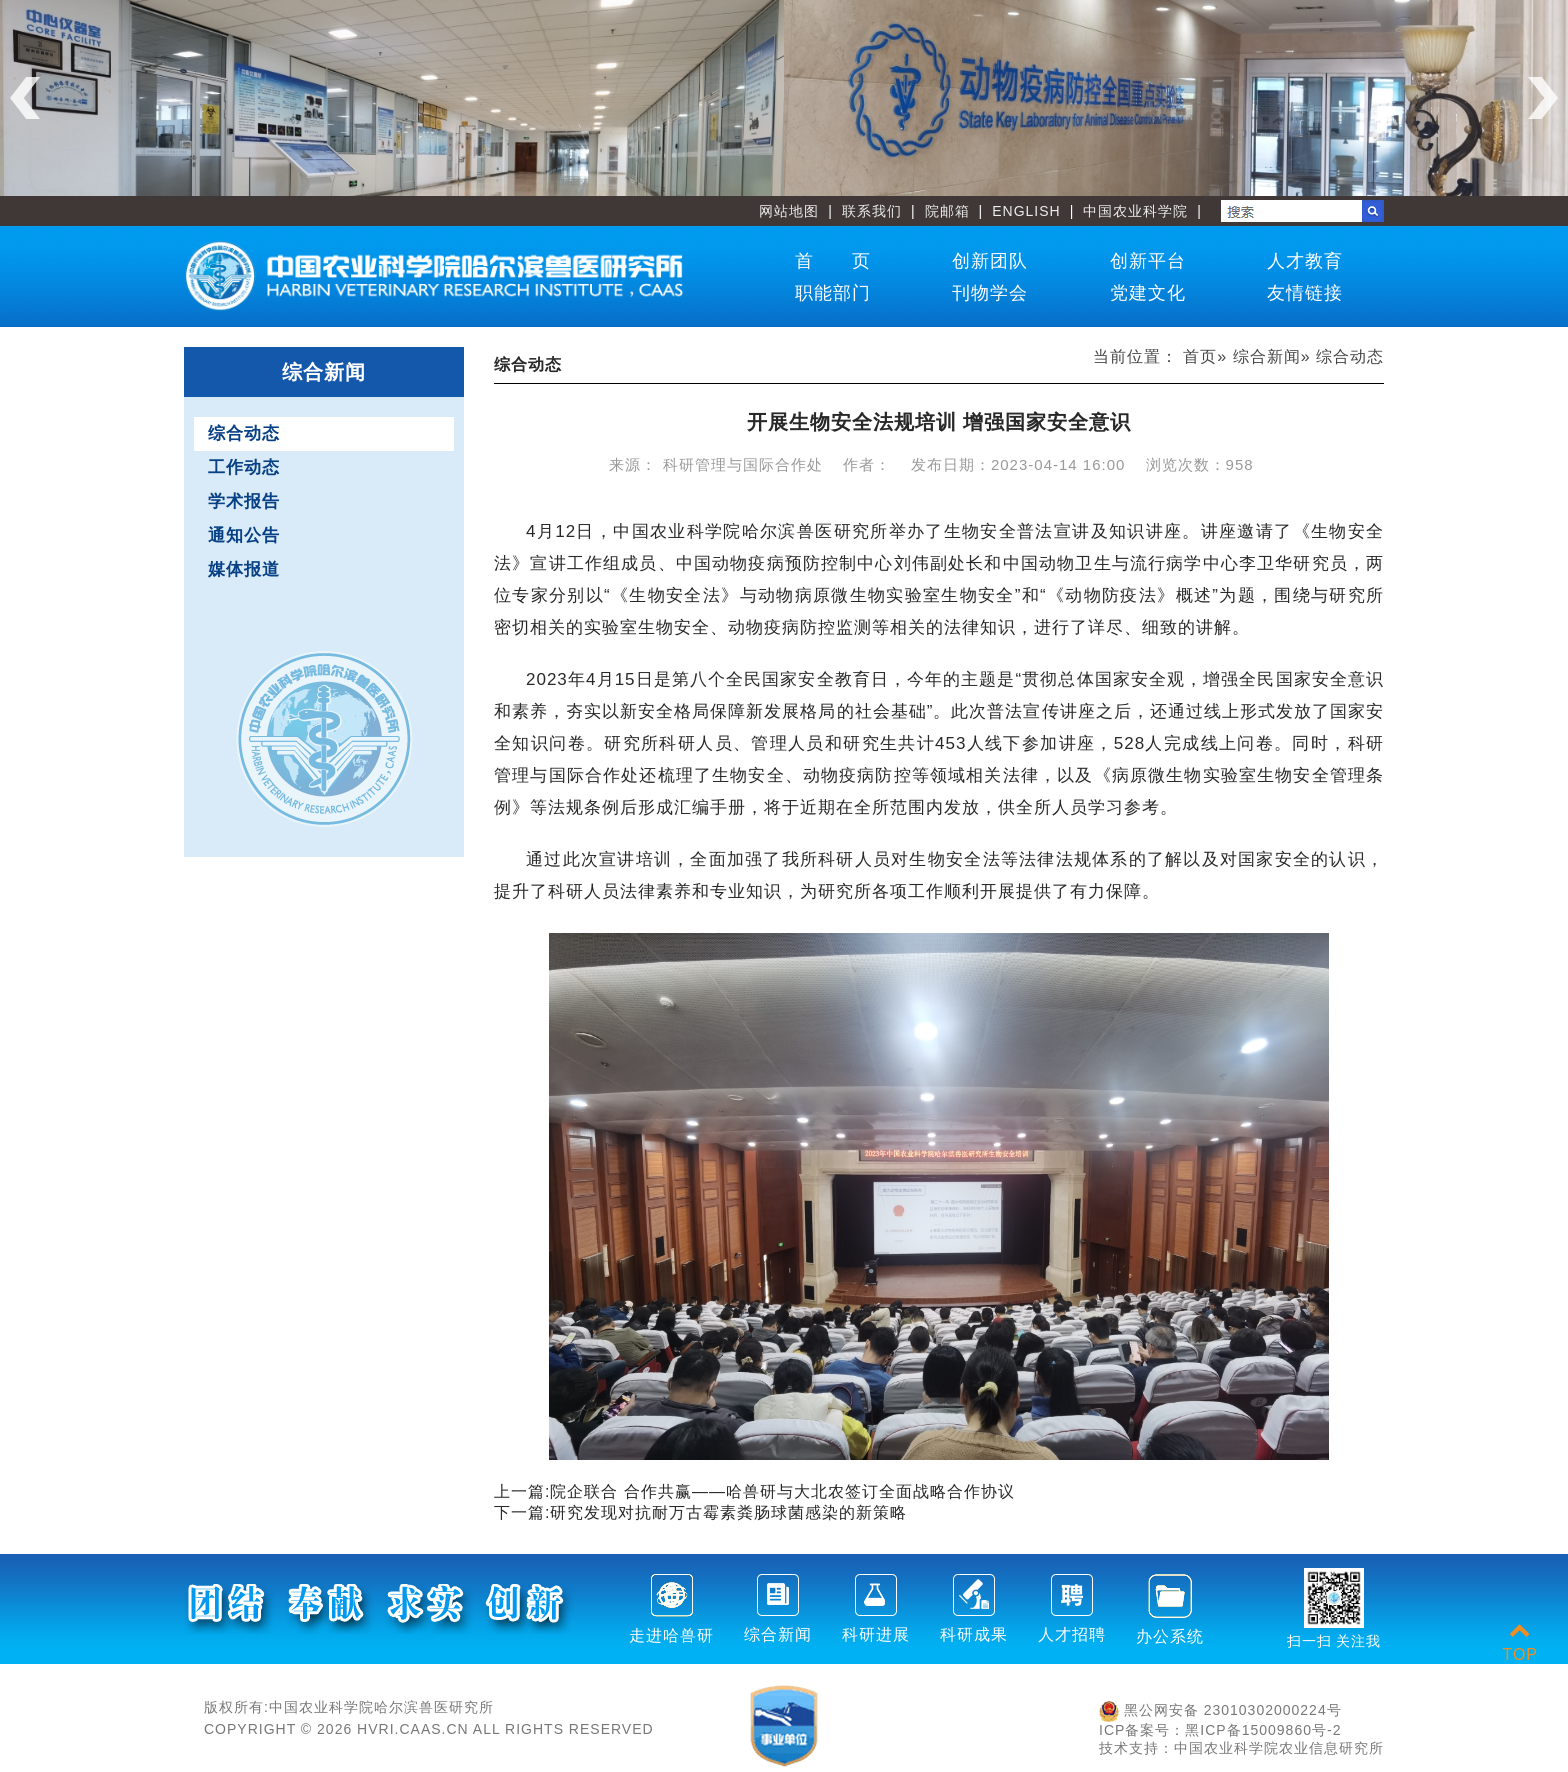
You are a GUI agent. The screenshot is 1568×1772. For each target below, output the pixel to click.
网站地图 (789, 211)
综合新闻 (1267, 356)
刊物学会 (990, 293)
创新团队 (990, 261)
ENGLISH (1026, 211)
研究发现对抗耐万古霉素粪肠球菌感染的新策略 (728, 1512)
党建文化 (1148, 293)
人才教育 (1305, 261)
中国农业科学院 (1135, 211)
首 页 (833, 261)
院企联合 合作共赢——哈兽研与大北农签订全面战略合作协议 (782, 1491)
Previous (25, 98)
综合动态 (244, 433)
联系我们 (872, 211)
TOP (1520, 1642)
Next (1543, 98)
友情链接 (1305, 293)
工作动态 (244, 467)
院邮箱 (947, 211)
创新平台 (1148, 261)
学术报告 (244, 501)
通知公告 (244, 535)
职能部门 (833, 293)
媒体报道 (244, 569)
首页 (1200, 356)
